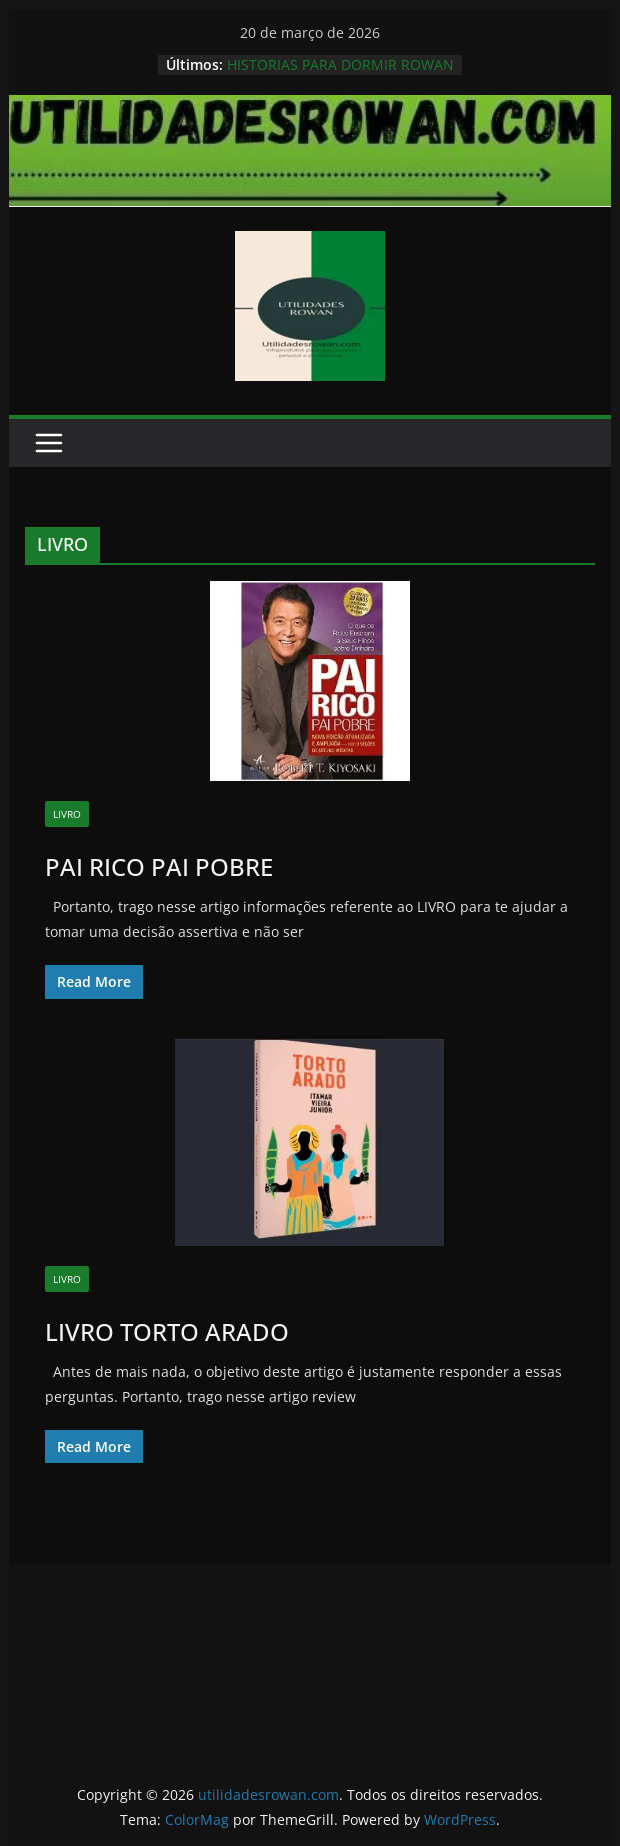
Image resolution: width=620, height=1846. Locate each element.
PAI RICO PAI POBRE (159, 866)
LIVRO (67, 814)
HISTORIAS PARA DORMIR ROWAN (340, 64)
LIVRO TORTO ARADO (167, 1331)
